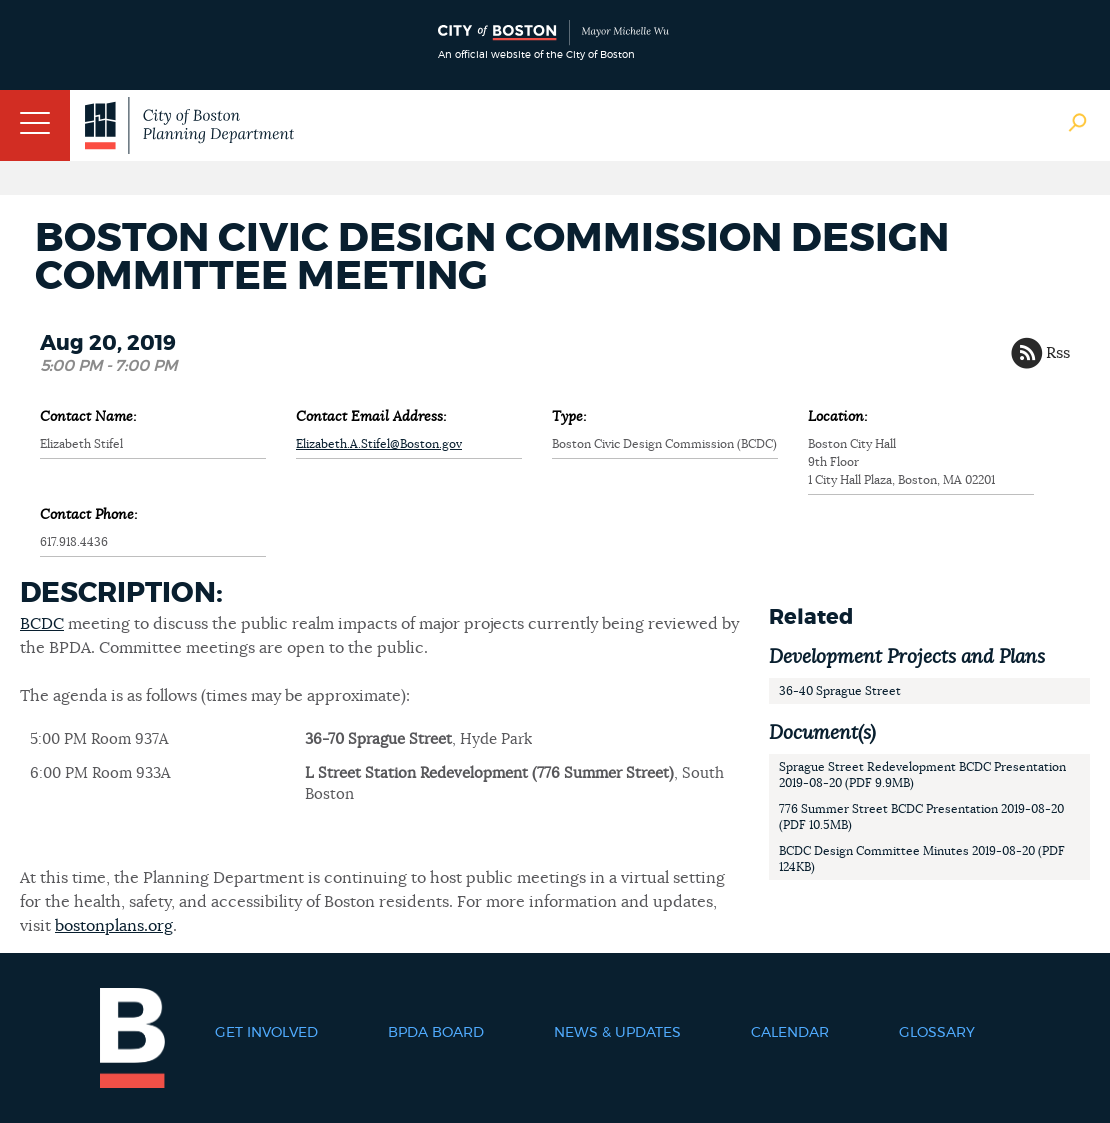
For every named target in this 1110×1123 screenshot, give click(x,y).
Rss (1058, 353)
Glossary (937, 1033)
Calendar (790, 1033)
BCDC (42, 624)
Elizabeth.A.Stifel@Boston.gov (379, 444)
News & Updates (617, 1033)
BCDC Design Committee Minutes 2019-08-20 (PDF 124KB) (922, 859)
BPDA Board (436, 1033)
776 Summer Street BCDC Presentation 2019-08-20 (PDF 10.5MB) (921, 817)
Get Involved (266, 1033)
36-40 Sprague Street (840, 691)
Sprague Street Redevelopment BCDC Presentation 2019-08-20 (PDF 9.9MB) (922, 775)
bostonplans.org (114, 926)
